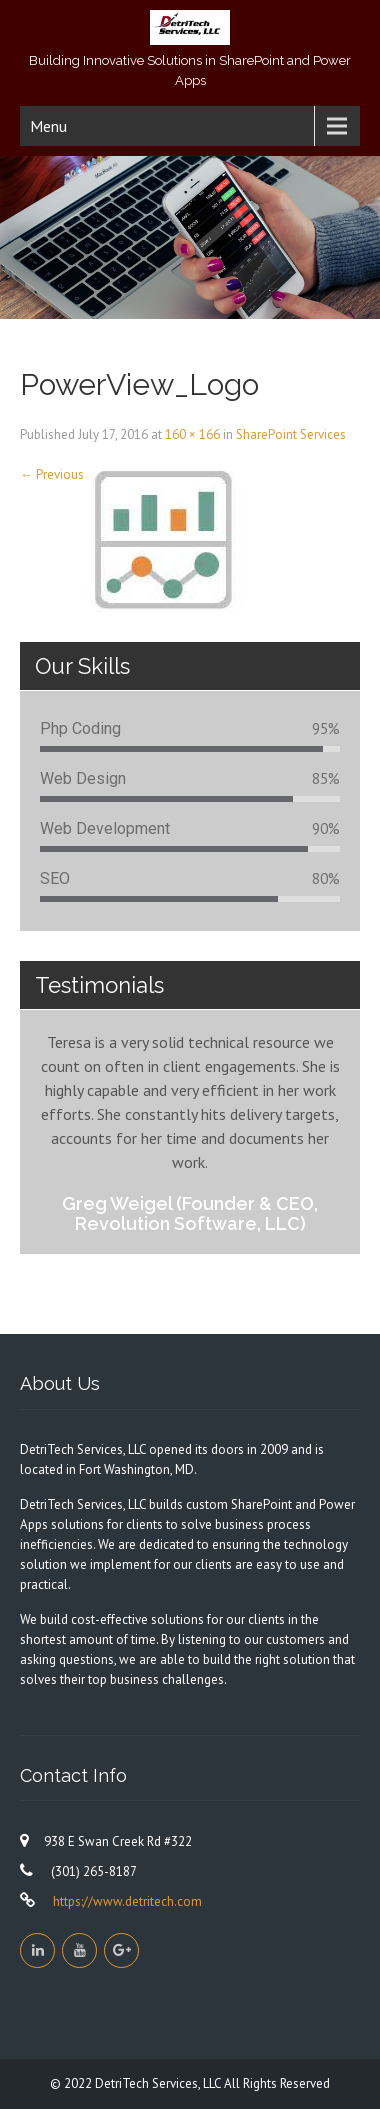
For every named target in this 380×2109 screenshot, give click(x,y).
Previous (52, 474)
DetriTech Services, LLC (159, 2083)
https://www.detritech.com (126, 1901)
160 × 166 (192, 434)
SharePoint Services (291, 434)
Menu (48, 126)
